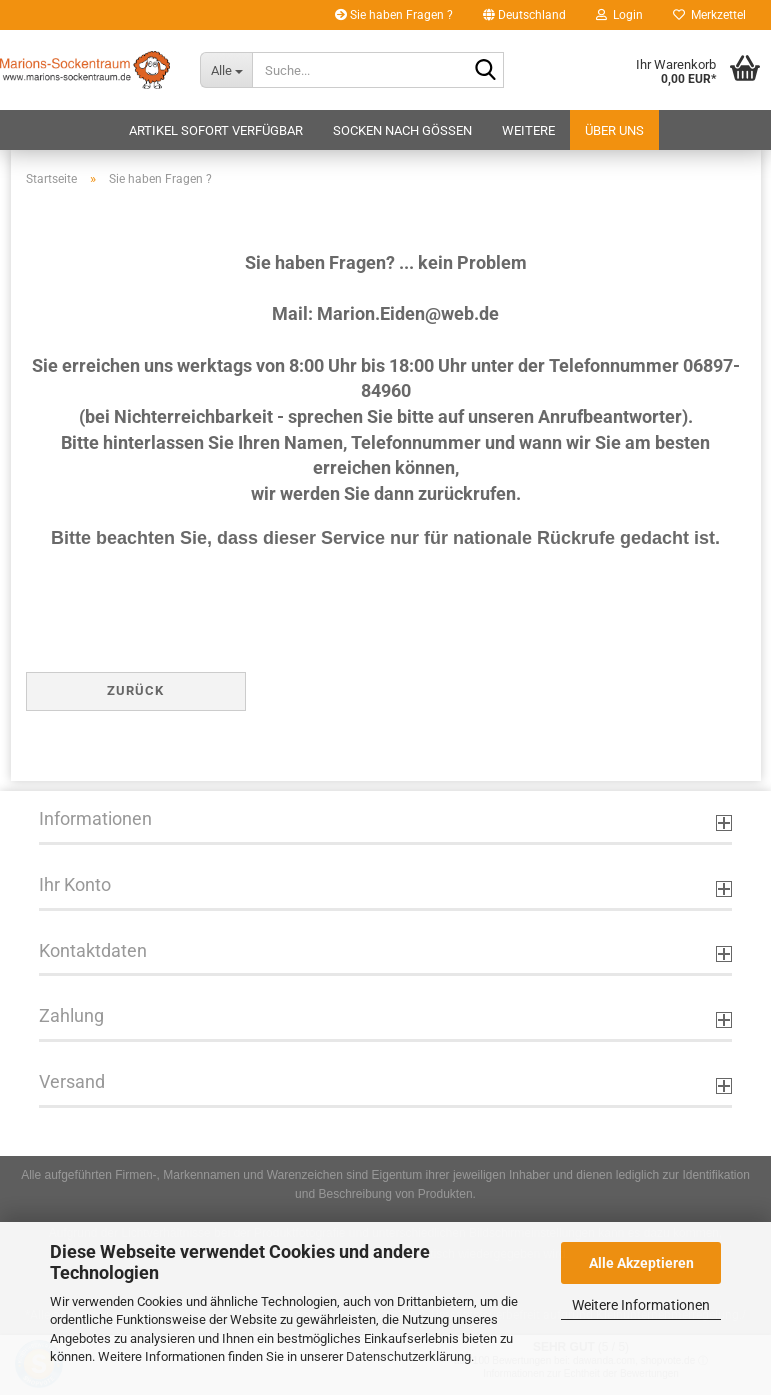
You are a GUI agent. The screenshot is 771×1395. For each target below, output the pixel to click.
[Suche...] (226, 70)
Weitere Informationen (641, 1305)
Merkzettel (709, 15)
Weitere (528, 130)
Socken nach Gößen (402, 130)
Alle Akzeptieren (641, 1263)
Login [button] (619, 15)
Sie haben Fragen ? (394, 15)
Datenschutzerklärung (408, 1356)
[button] (524, 15)
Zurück (135, 690)
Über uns (614, 130)
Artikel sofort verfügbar (216, 130)
